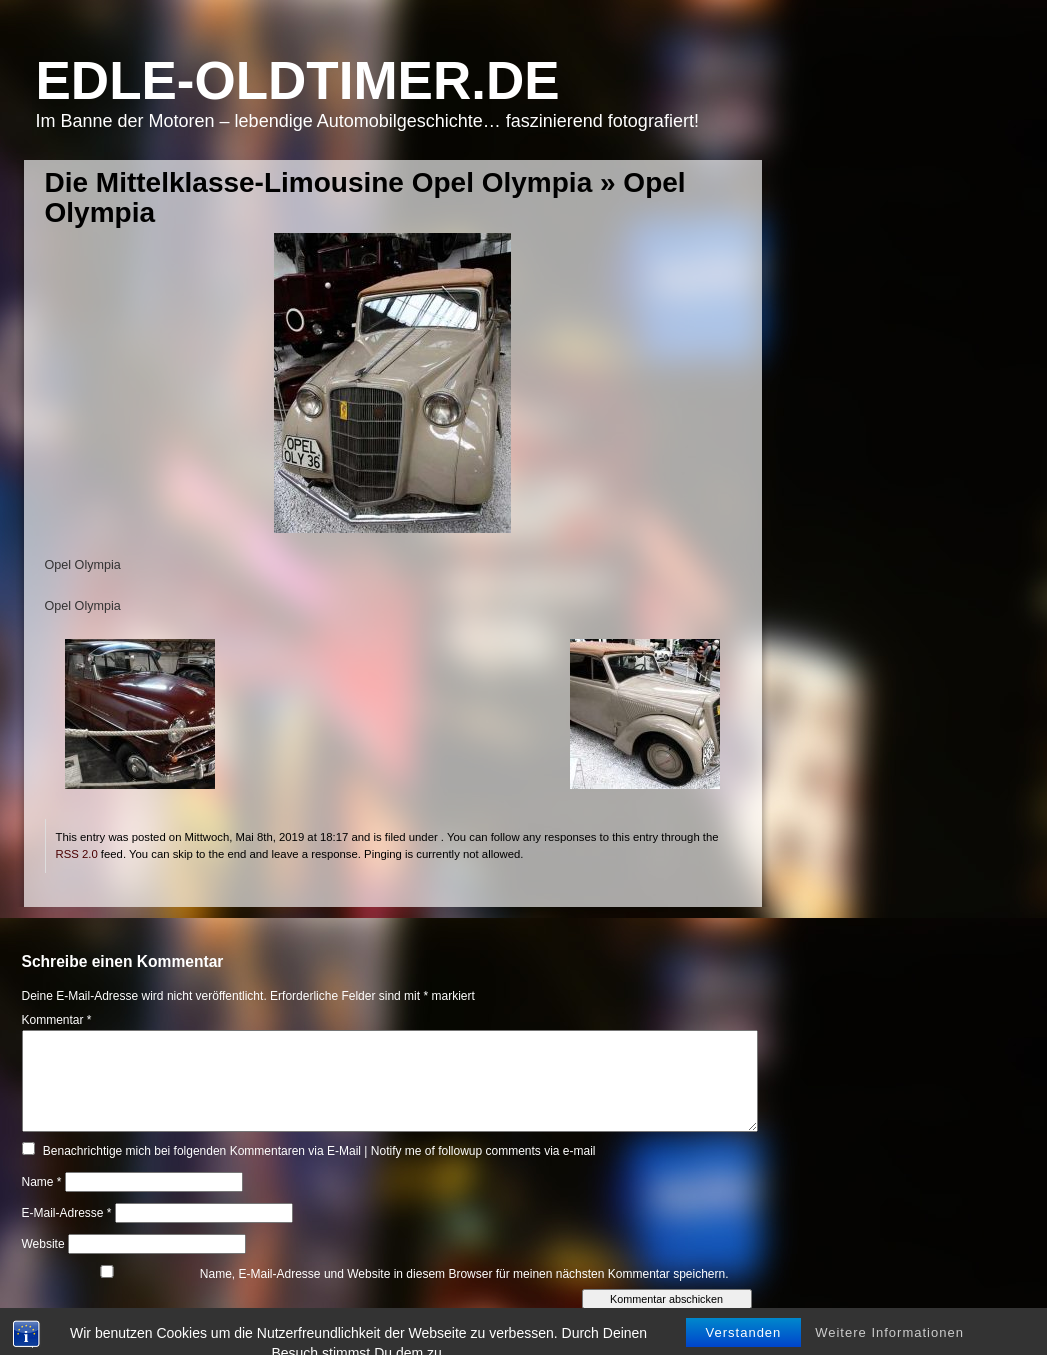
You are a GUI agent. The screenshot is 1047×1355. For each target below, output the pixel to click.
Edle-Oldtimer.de (298, 80)
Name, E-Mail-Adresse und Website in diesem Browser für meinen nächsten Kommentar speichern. (464, 1274)
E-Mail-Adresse (67, 1213)
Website (43, 1244)
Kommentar (57, 1020)
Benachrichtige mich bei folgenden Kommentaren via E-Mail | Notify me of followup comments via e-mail (319, 1151)
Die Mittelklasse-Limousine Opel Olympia (319, 182)
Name (42, 1182)
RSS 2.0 (77, 854)
